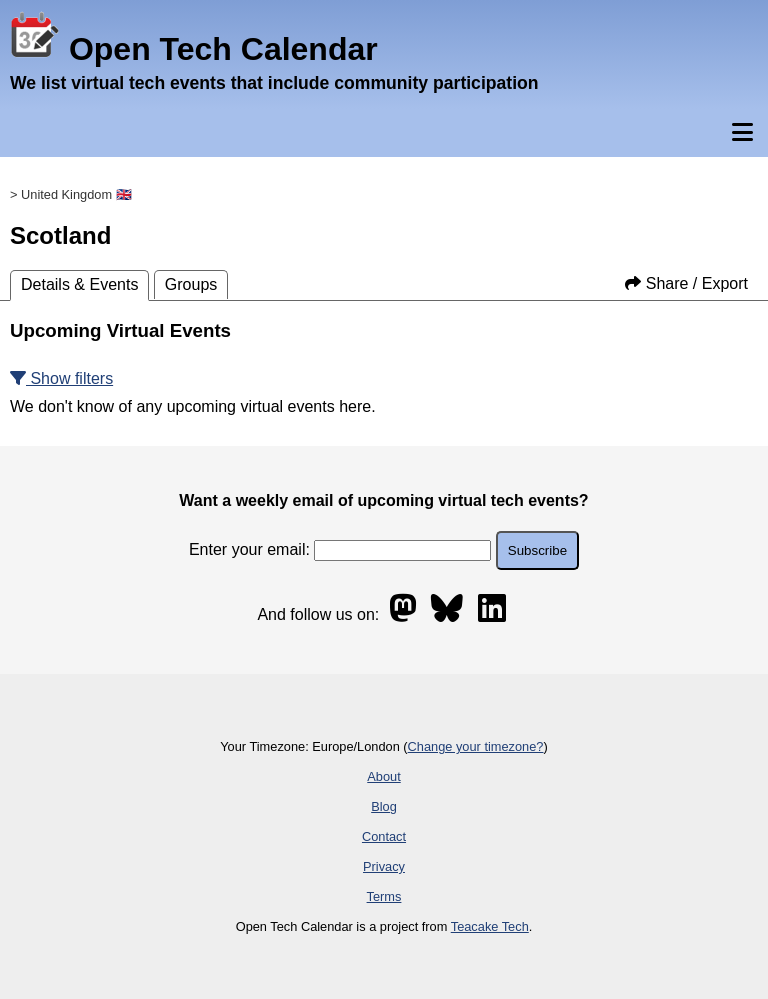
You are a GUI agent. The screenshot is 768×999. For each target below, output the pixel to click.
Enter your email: (340, 549)
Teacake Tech (490, 926)
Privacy (384, 866)
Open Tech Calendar (194, 49)
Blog (384, 806)
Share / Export (686, 283)
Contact (384, 836)
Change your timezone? (476, 746)
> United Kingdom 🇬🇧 (71, 194)
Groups (191, 284)
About (383, 776)
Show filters (61, 378)
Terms (384, 896)
